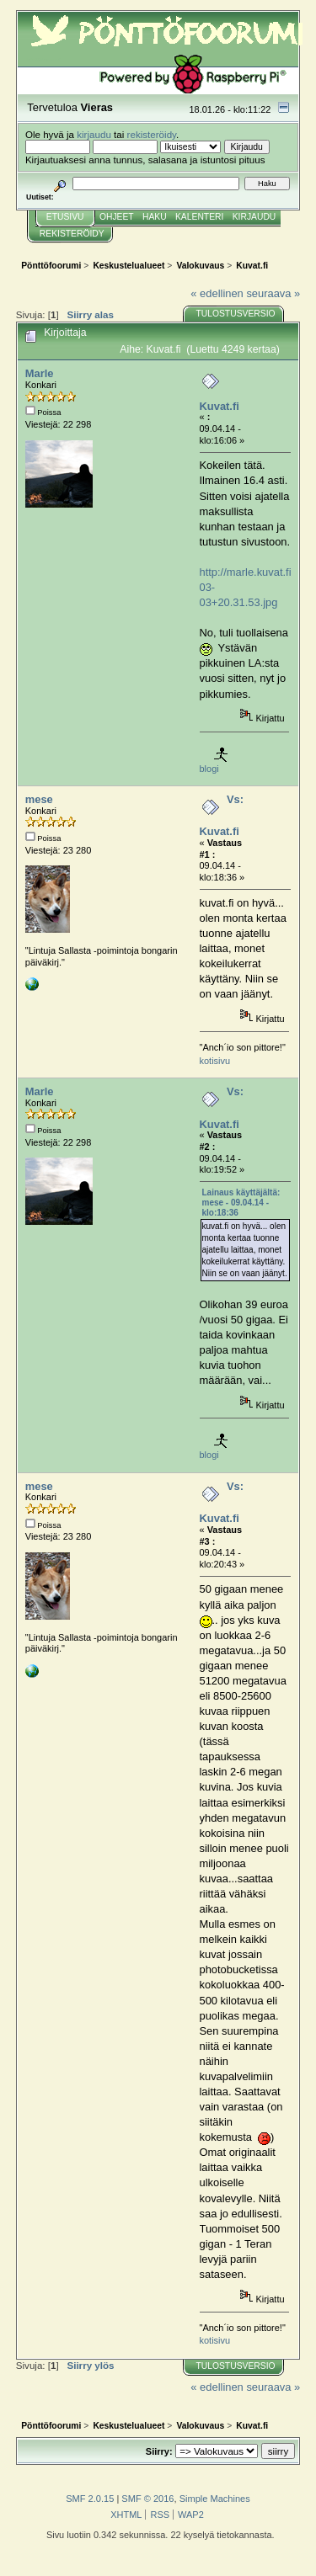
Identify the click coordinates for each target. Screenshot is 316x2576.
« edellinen (216, 293)
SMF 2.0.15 (90, 2499)
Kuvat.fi (219, 406)
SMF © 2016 (147, 2499)
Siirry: (159, 2451)
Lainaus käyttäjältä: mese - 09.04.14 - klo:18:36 (241, 1202)
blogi (209, 769)
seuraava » (273, 293)
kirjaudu (94, 134)
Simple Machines (214, 2499)
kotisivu (215, 1061)
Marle (39, 373)
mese (39, 799)
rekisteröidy (152, 134)
